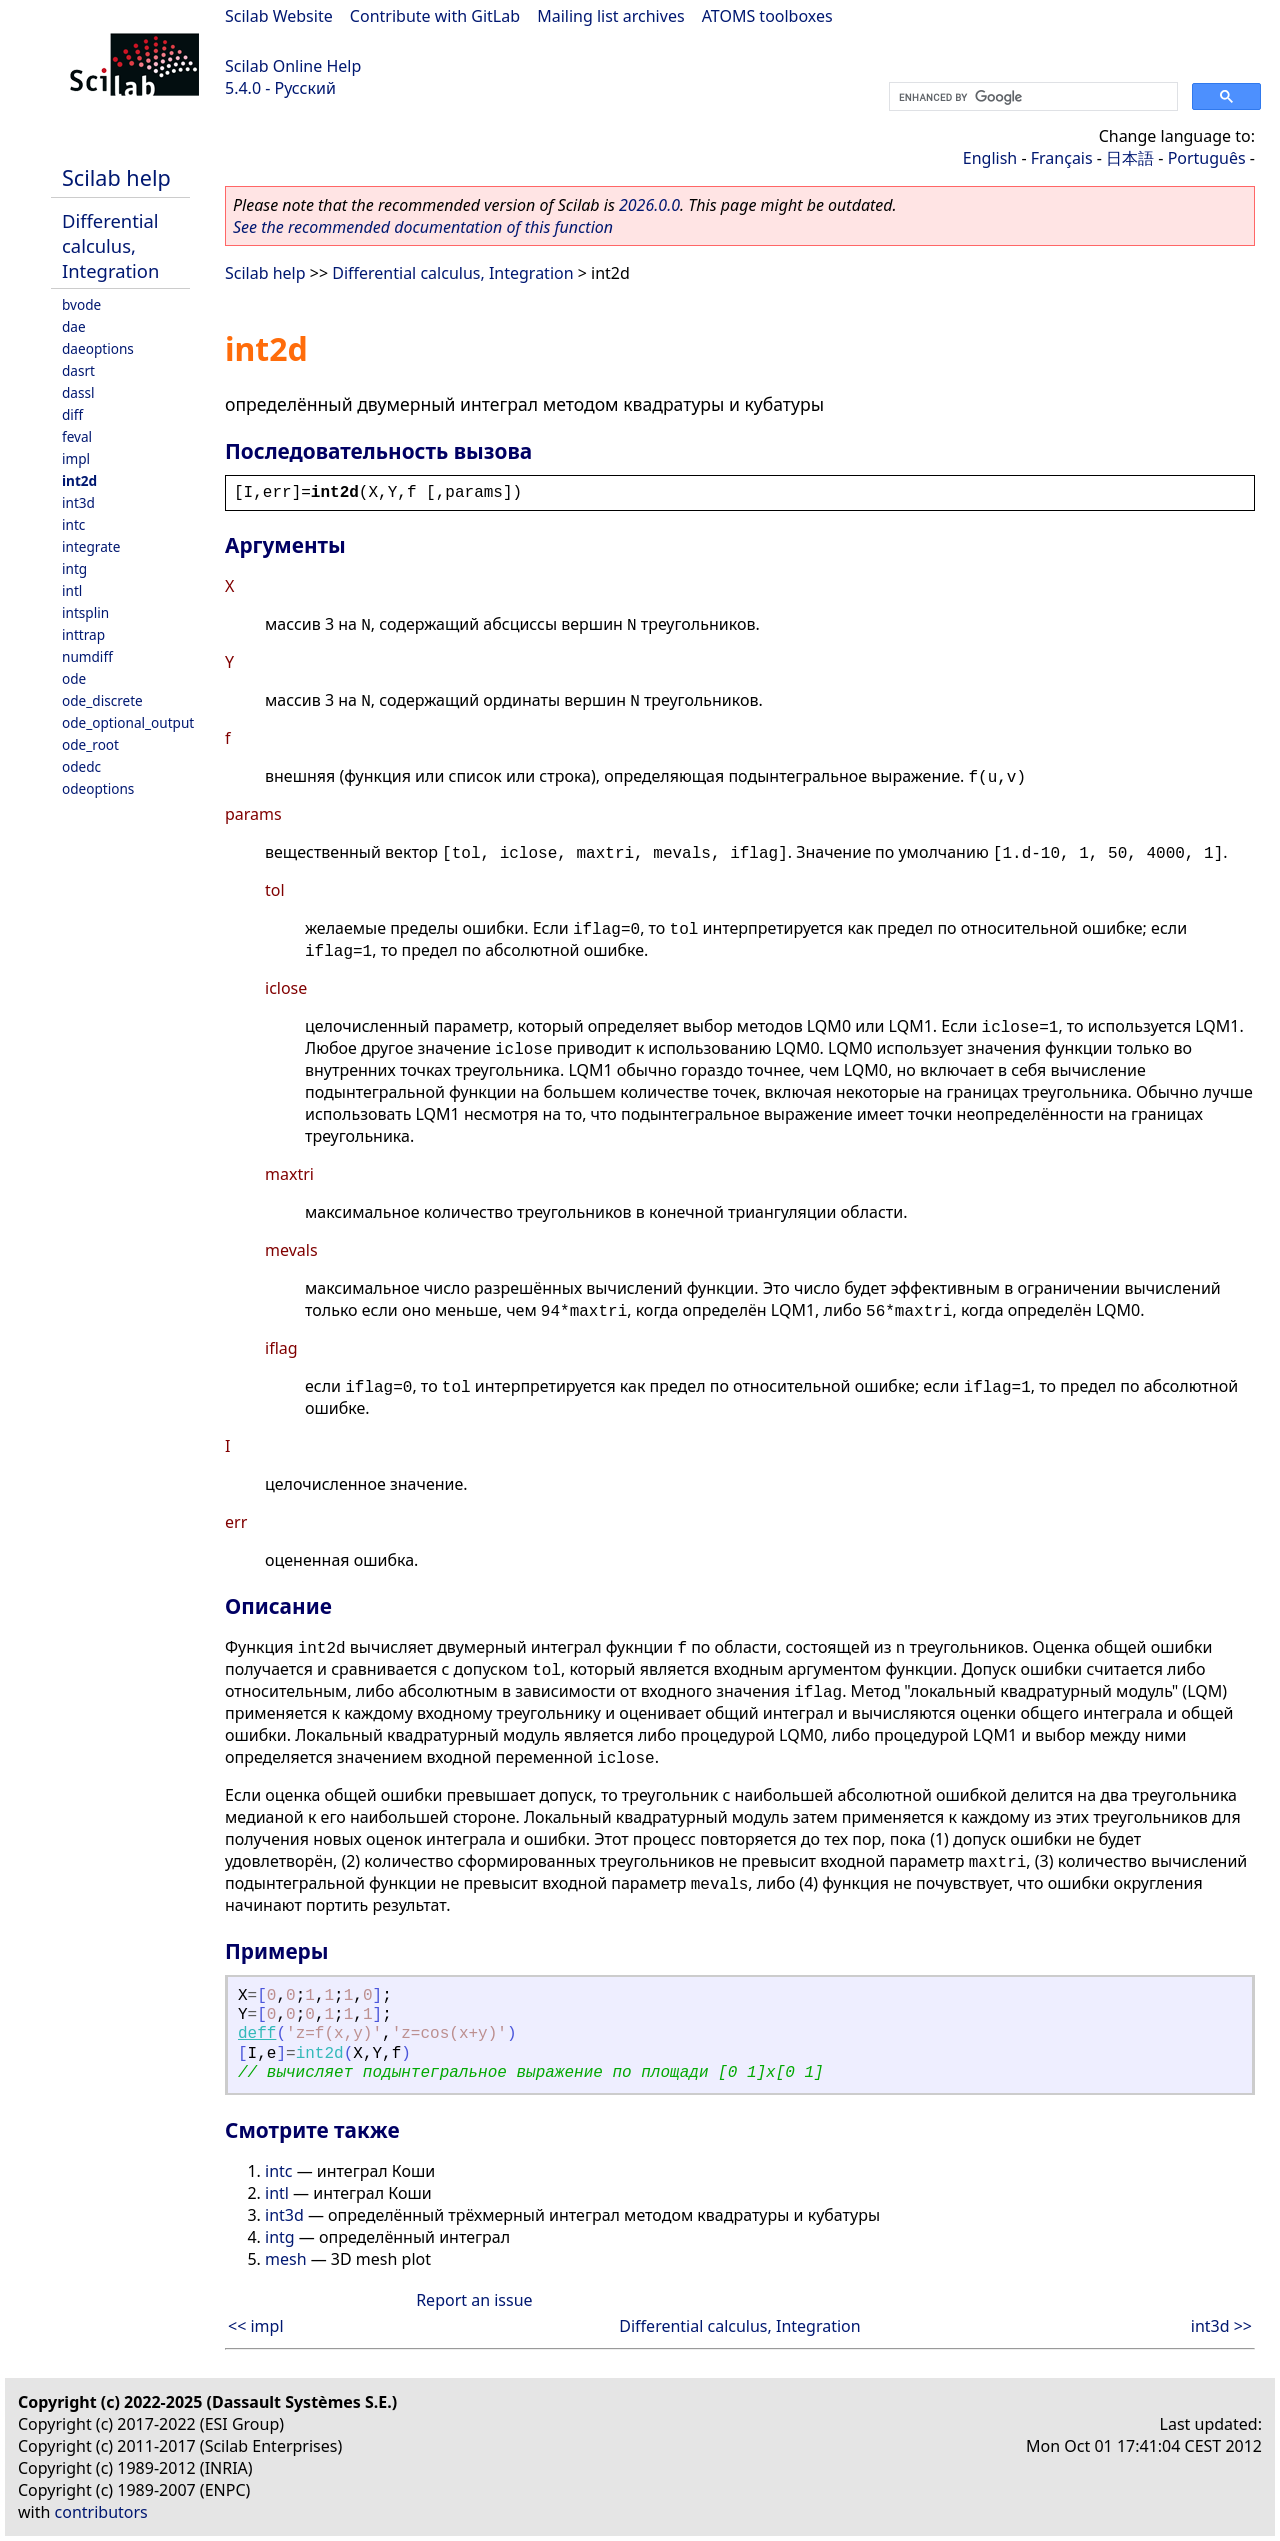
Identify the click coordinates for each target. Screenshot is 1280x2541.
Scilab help (116, 177)
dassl (78, 392)
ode (74, 678)
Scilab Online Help (293, 66)
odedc (81, 766)
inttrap (83, 634)
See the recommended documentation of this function (423, 227)
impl (76, 458)
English (990, 158)
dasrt (78, 370)
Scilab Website (279, 16)
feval (77, 436)
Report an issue (474, 2300)
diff (72, 414)
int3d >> (1221, 2326)
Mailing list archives (610, 16)
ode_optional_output (128, 722)
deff (257, 2034)
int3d (78, 502)
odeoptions (98, 788)
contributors (101, 2512)
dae (74, 326)
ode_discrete (102, 700)
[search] (1031, 97)
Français (1062, 158)
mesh (286, 2259)
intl (72, 590)
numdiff (87, 656)
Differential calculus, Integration (110, 245)
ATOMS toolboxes (767, 16)
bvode (81, 304)
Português (1207, 158)
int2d (79, 480)
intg (74, 568)
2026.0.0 (649, 205)
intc (73, 524)
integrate (91, 546)
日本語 (1130, 158)
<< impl (256, 2326)
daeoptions (98, 348)
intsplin (85, 612)
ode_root (90, 744)
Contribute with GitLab (435, 16)
